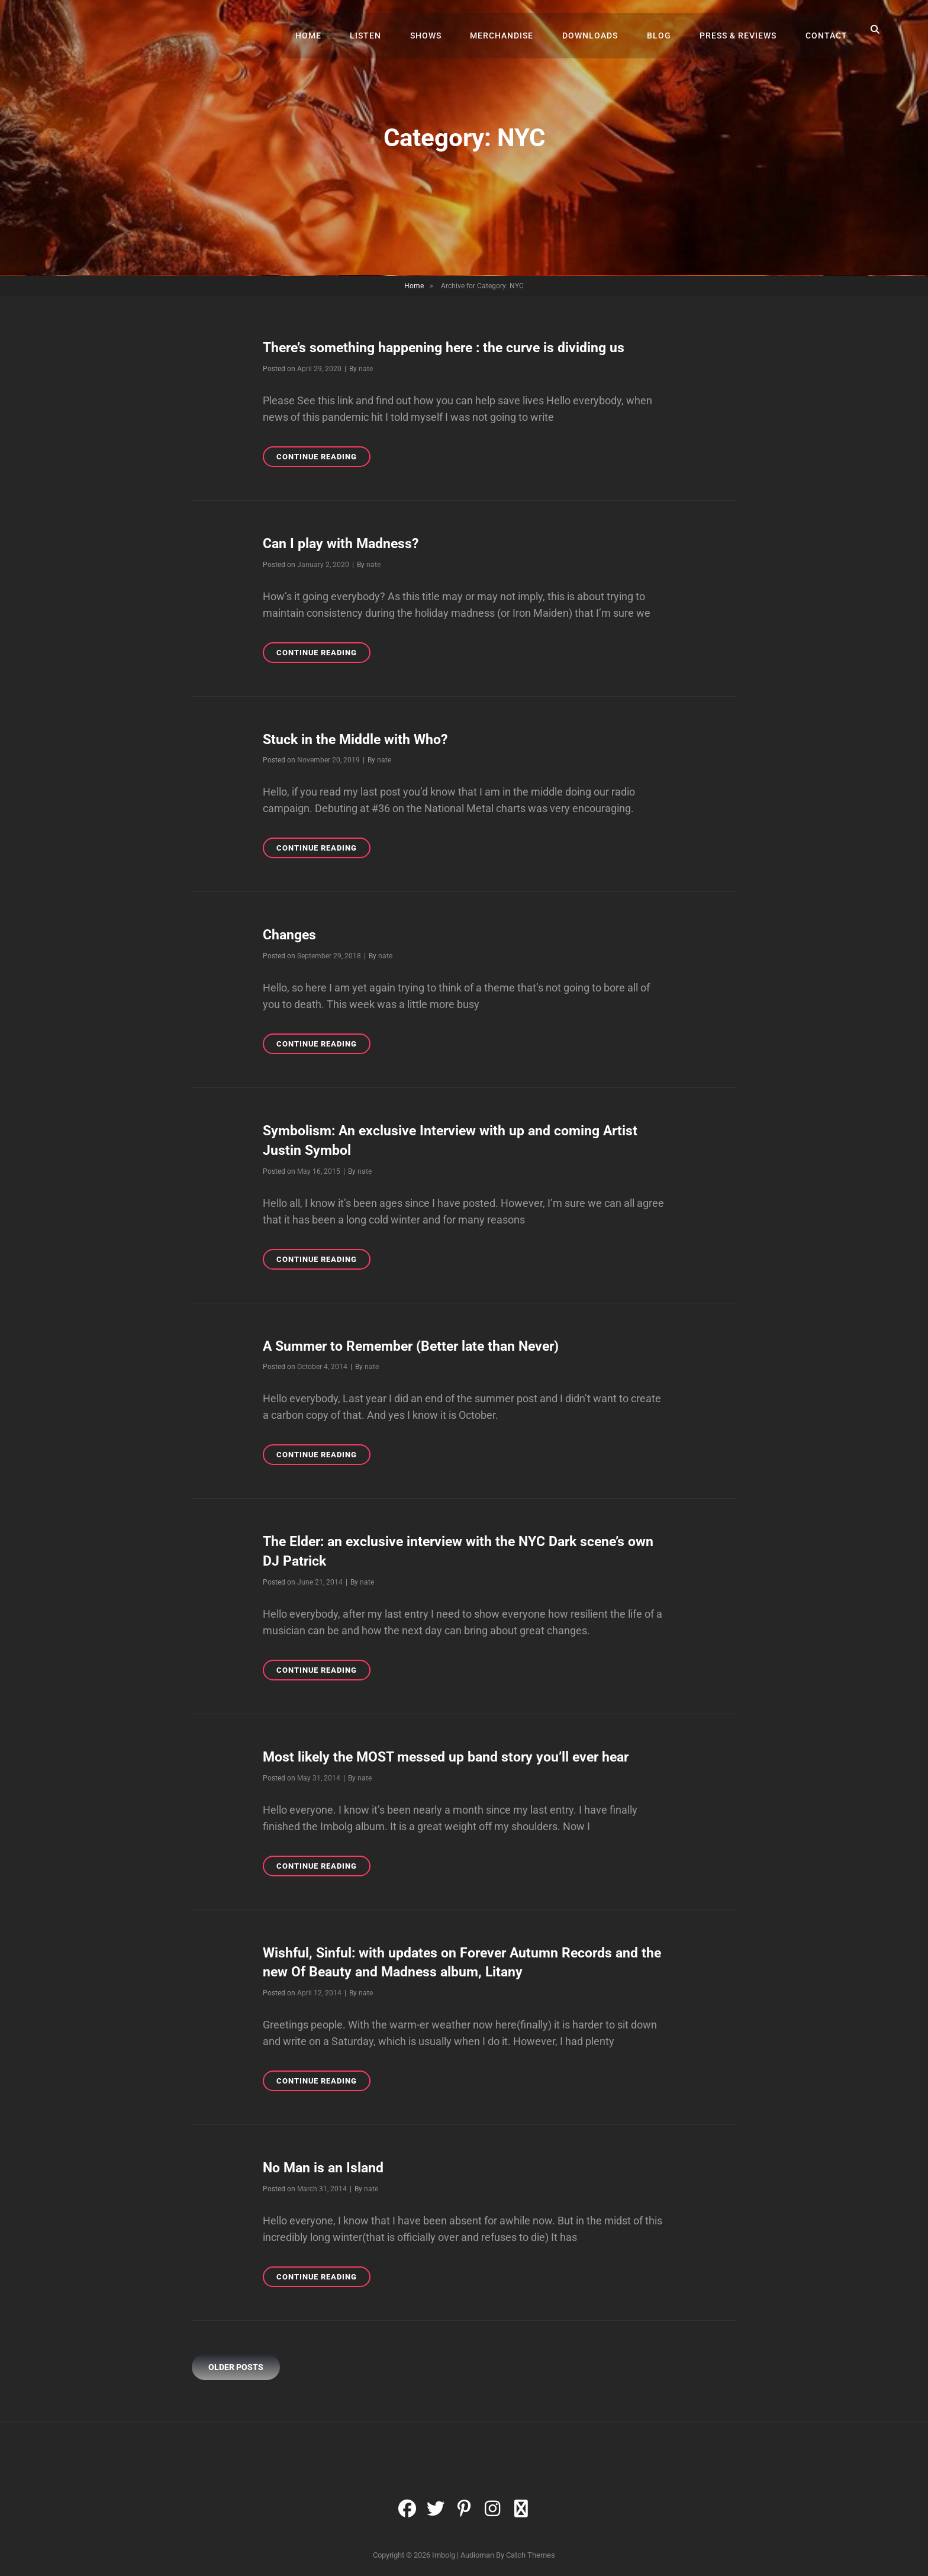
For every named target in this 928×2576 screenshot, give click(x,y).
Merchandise (514, 29)
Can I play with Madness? (343, 542)
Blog (665, 29)
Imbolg (443, 2549)
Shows (440, 29)
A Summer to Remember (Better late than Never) (418, 1343)
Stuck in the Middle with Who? (359, 738)
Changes (290, 933)
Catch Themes (530, 2549)
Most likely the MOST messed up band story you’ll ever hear (454, 1752)
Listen (383, 29)
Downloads (599, 29)
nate (366, 368)
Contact (828, 29)
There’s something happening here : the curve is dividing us (451, 347)
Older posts (235, 2361)
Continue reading (323, 457)
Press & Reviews (742, 29)
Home (328, 29)
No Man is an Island (325, 2162)
